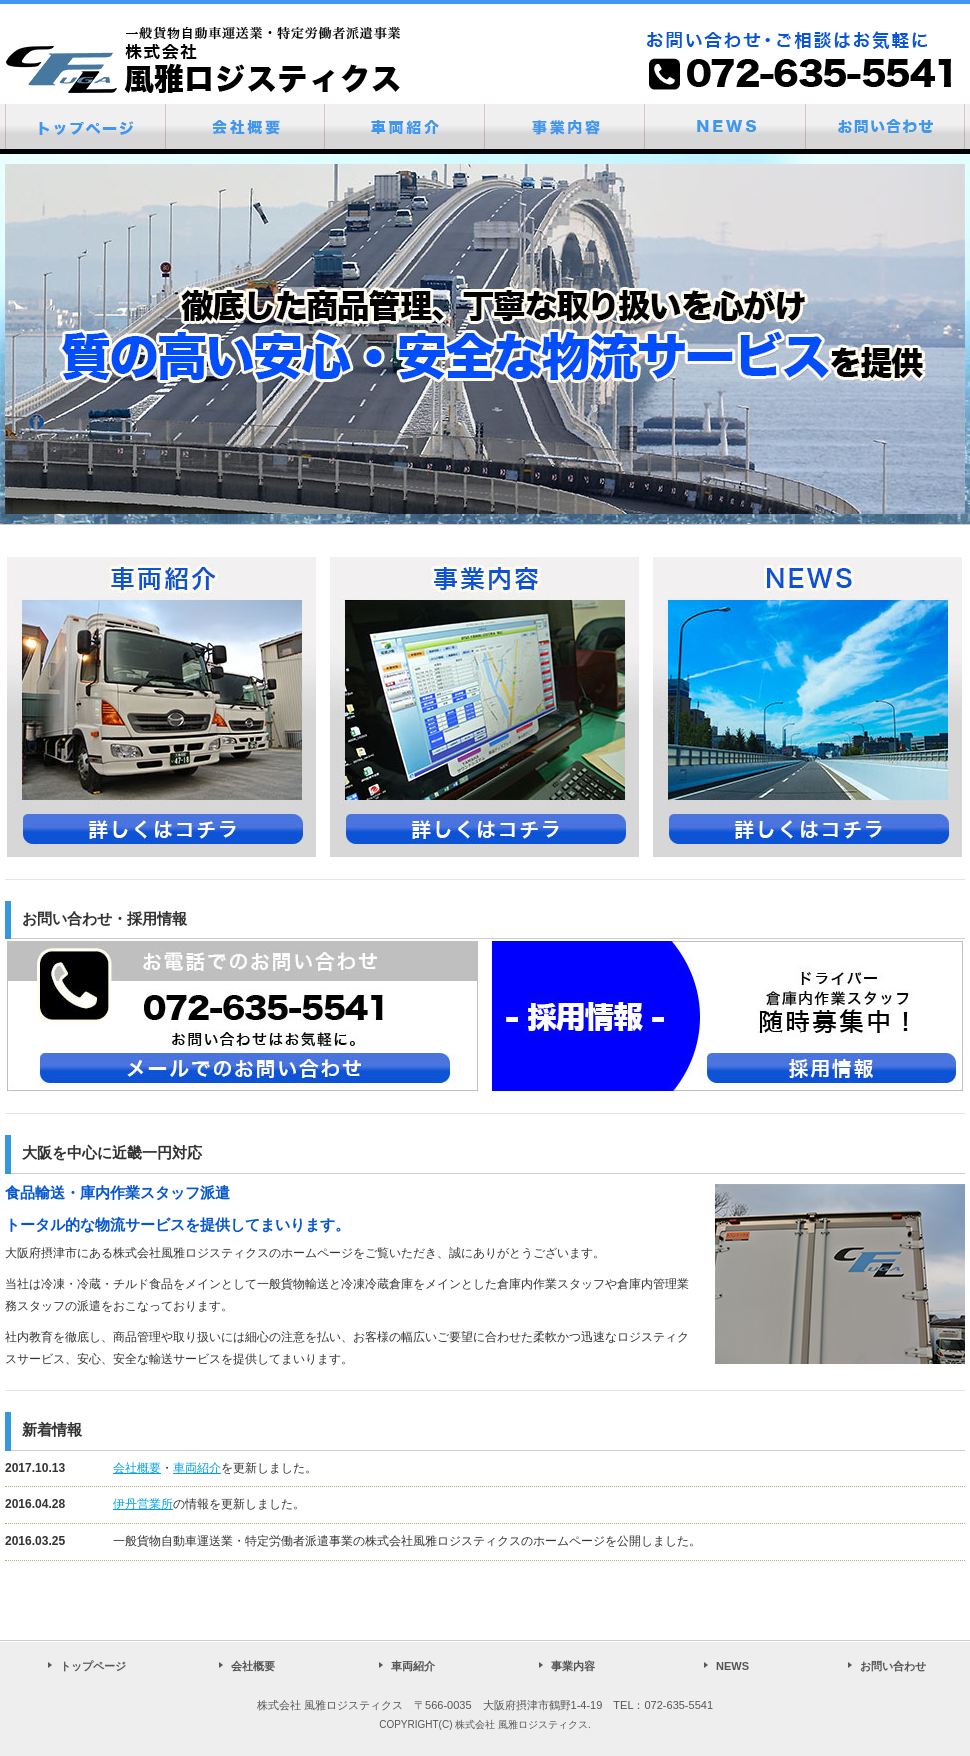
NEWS (732, 1666)
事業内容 (573, 1666)
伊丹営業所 (143, 1504)
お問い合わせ (893, 1666)
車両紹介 (197, 1468)
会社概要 (137, 1468)
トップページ (93, 1666)
